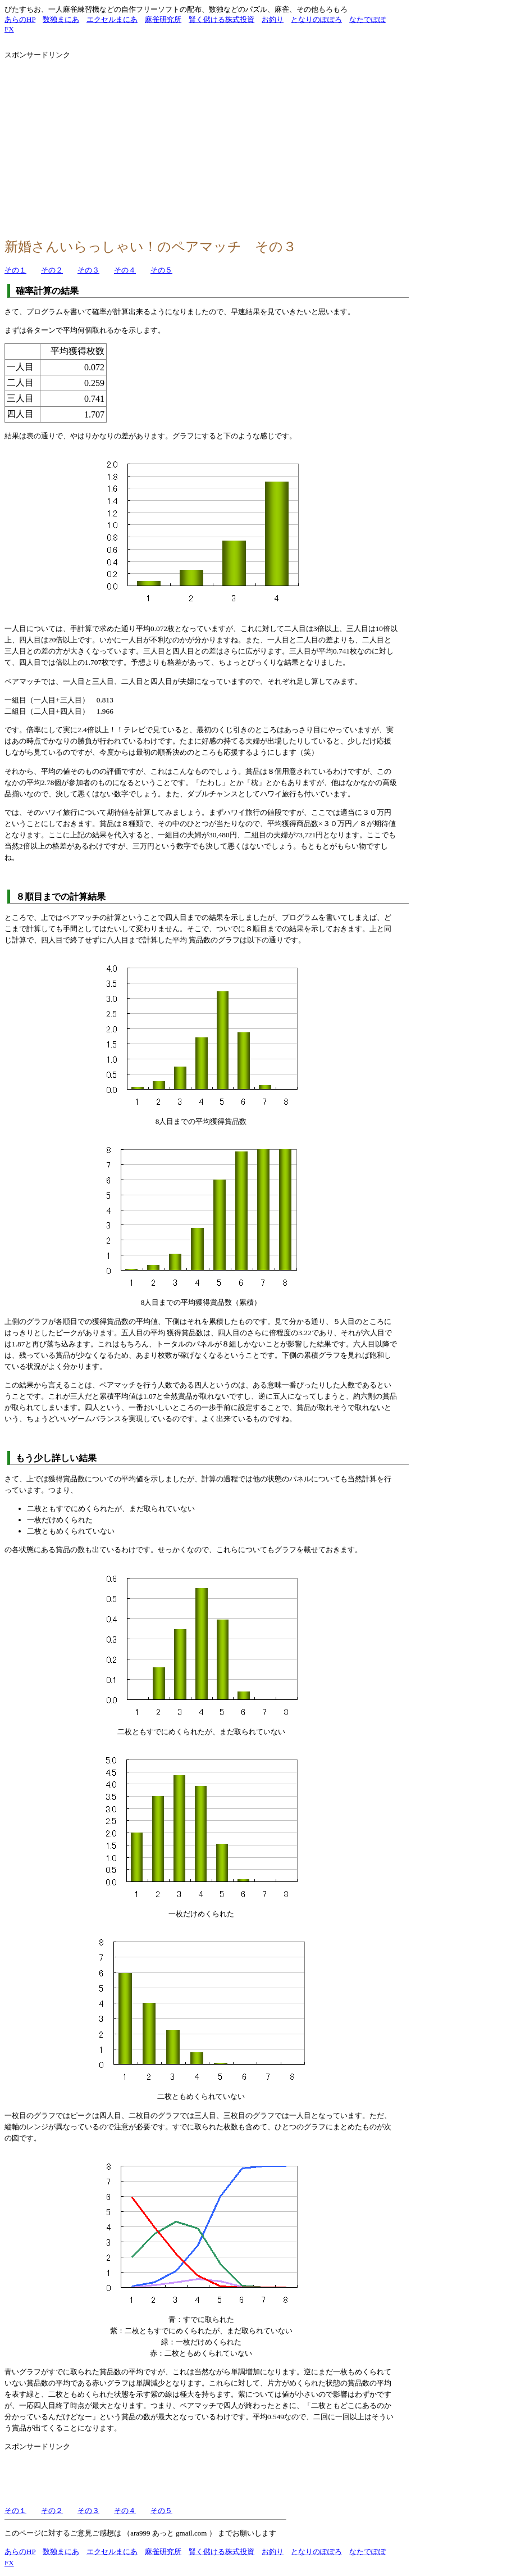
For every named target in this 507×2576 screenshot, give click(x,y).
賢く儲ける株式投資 (221, 19)
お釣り (273, 19)
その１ (15, 270)
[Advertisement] (100, 144)
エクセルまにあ (112, 19)
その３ (88, 270)
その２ (52, 270)
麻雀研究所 (163, 19)
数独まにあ (61, 19)
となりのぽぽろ (316, 19)
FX (9, 29)
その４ (125, 270)
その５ (161, 270)
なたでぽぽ (367, 19)
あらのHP (19, 19)
